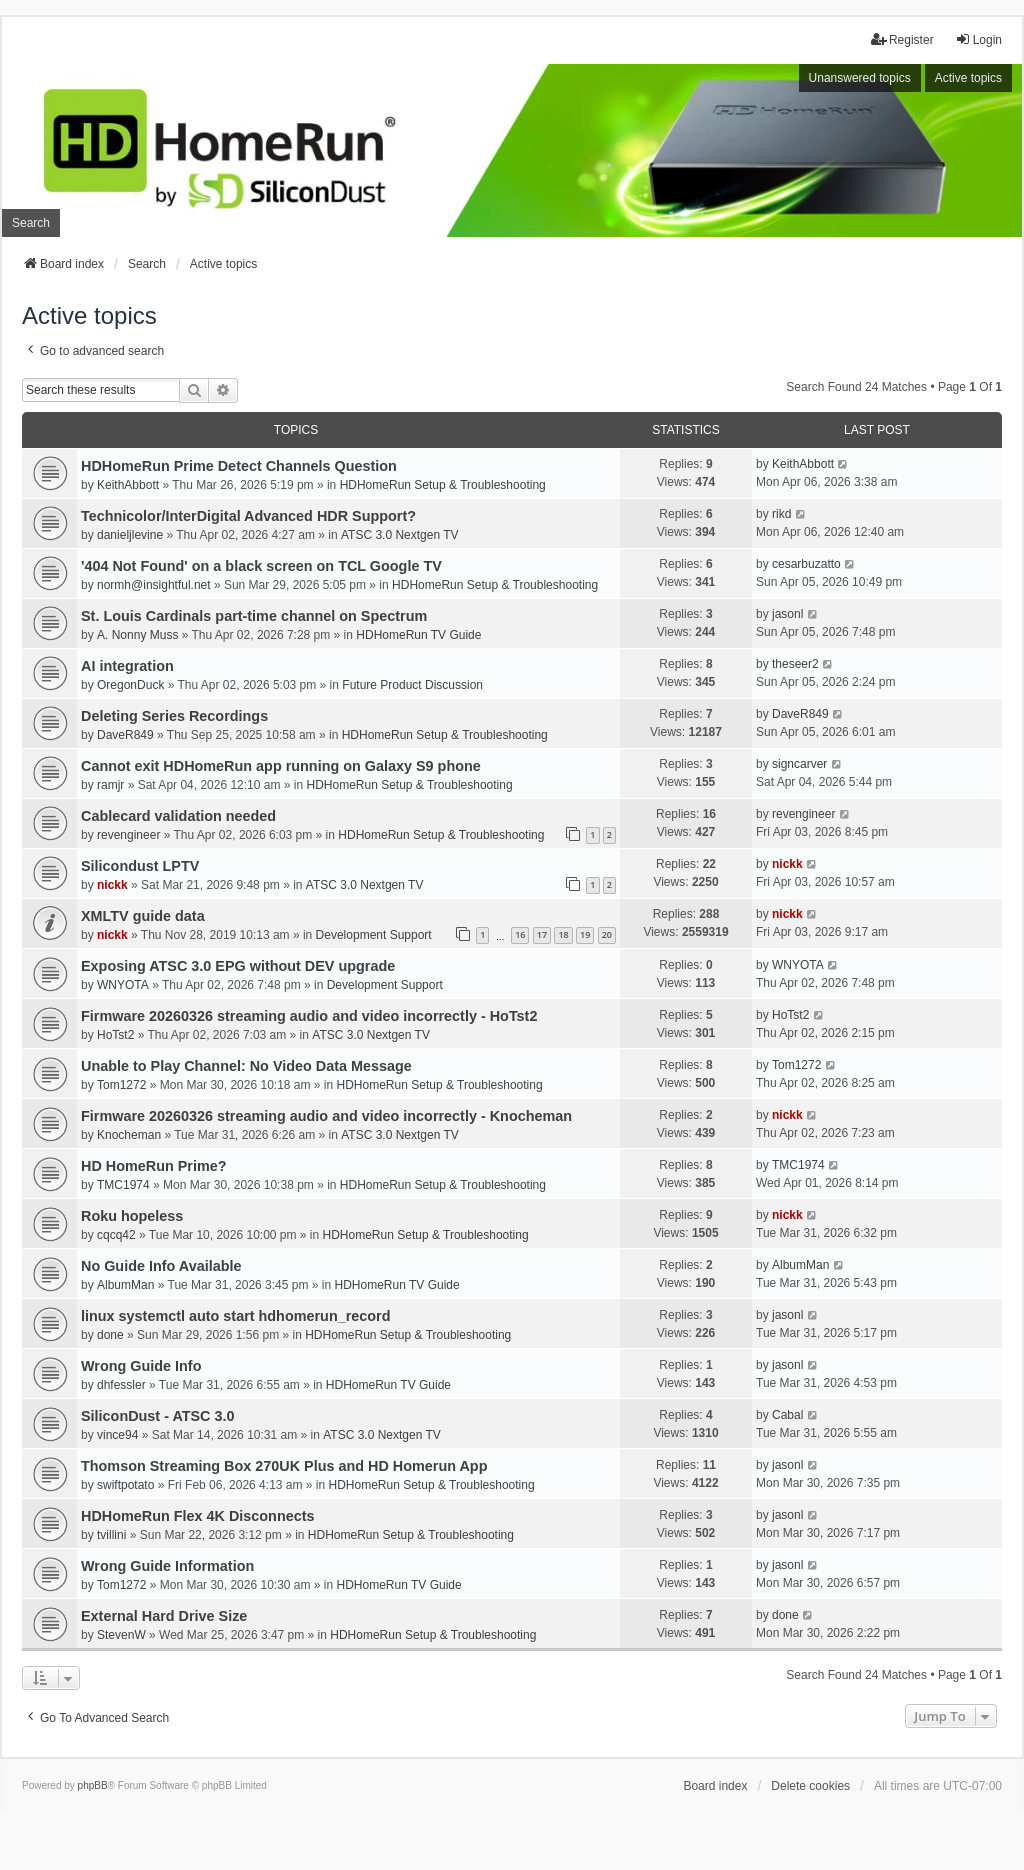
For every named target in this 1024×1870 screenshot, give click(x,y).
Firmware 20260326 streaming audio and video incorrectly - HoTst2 (309, 1016)
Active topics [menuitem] (968, 78)
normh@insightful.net (154, 585)
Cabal (787, 1415)
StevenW (121, 1635)
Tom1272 (121, 1085)
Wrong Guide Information (167, 1566)
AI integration (127, 666)
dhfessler (121, 1385)
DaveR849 (125, 735)
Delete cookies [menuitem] (810, 1786)
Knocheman (129, 1135)
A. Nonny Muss (137, 635)
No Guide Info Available (161, 1266)
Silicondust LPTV (140, 866)
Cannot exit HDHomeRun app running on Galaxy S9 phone (281, 766)
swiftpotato (125, 1485)
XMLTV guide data (143, 916)
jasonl (787, 614)
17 (542, 934)
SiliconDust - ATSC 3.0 (158, 1416)
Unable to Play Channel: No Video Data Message (246, 1066)
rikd (781, 514)
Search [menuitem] (31, 223)
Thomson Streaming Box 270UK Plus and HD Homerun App (284, 1466)
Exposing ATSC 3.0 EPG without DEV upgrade (238, 966)
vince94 (117, 1435)
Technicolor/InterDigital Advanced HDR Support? (248, 516)
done (110, 1335)
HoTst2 (115, 1035)
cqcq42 (116, 1235)
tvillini (111, 1535)
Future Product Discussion (412, 685)
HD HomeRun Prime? (154, 1166)
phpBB (93, 1785)
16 (520, 934)
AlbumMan (125, 1285)
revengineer (128, 835)
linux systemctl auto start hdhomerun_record (235, 1316)
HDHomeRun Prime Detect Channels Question (239, 466)
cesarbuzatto (806, 564)
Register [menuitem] (902, 39)
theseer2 (795, 664)
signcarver (799, 764)
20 (607, 934)
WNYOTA (123, 985)
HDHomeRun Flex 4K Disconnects (198, 1516)
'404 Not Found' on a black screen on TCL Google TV (261, 566)
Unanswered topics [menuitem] (860, 78)
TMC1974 (123, 1185)
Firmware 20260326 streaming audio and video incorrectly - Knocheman (326, 1116)
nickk (112, 885)
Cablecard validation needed (178, 816)
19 (585, 934)
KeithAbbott (128, 485)
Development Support (374, 935)
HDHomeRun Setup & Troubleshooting (443, 485)
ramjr (110, 785)
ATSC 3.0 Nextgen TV (400, 535)
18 (563, 934)
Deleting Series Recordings (174, 716)
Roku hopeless (132, 1216)
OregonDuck (130, 685)
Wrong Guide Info (141, 1366)
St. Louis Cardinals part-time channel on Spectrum (254, 616)
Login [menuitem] (978, 39)
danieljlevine (130, 535)
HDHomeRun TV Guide (418, 635)
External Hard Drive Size (164, 1616)
